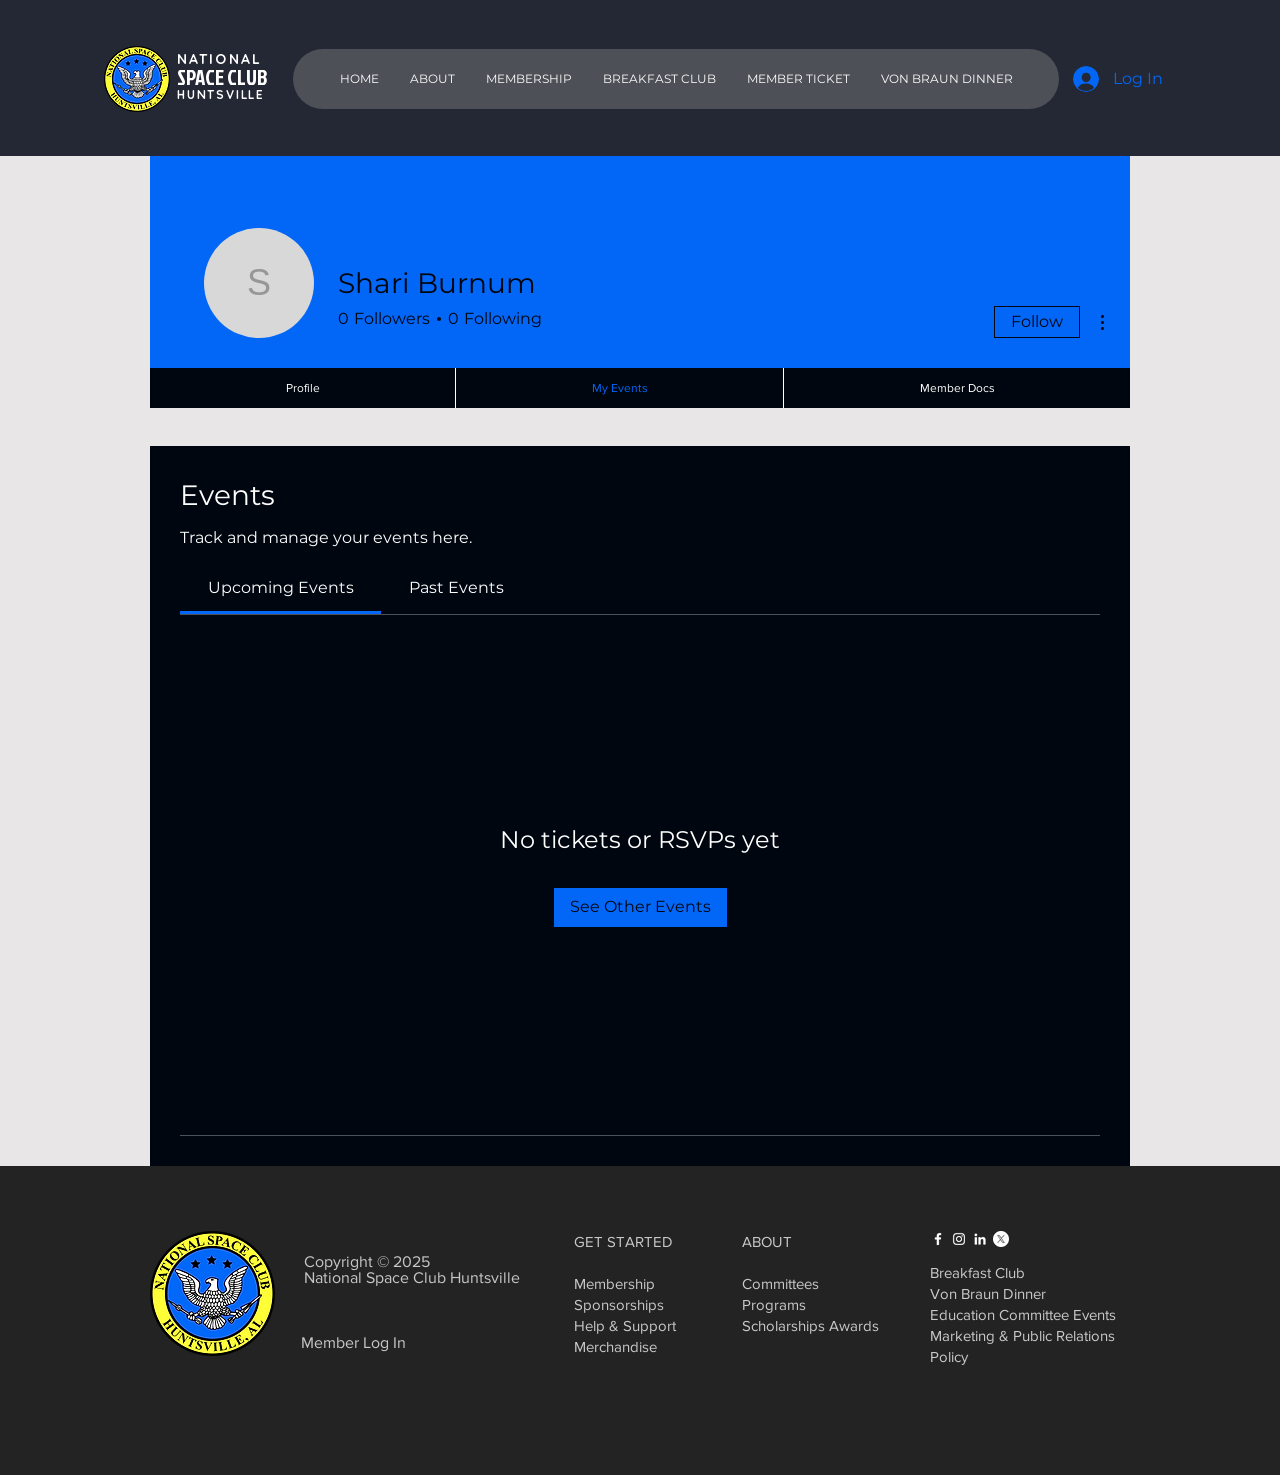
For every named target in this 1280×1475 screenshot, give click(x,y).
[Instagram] (959, 1239)
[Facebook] (938, 1239)
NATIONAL (219, 59)
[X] (1001, 1239)
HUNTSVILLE (221, 94)
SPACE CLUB (222, 77)
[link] (281, 587)
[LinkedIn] (980, 1239)
